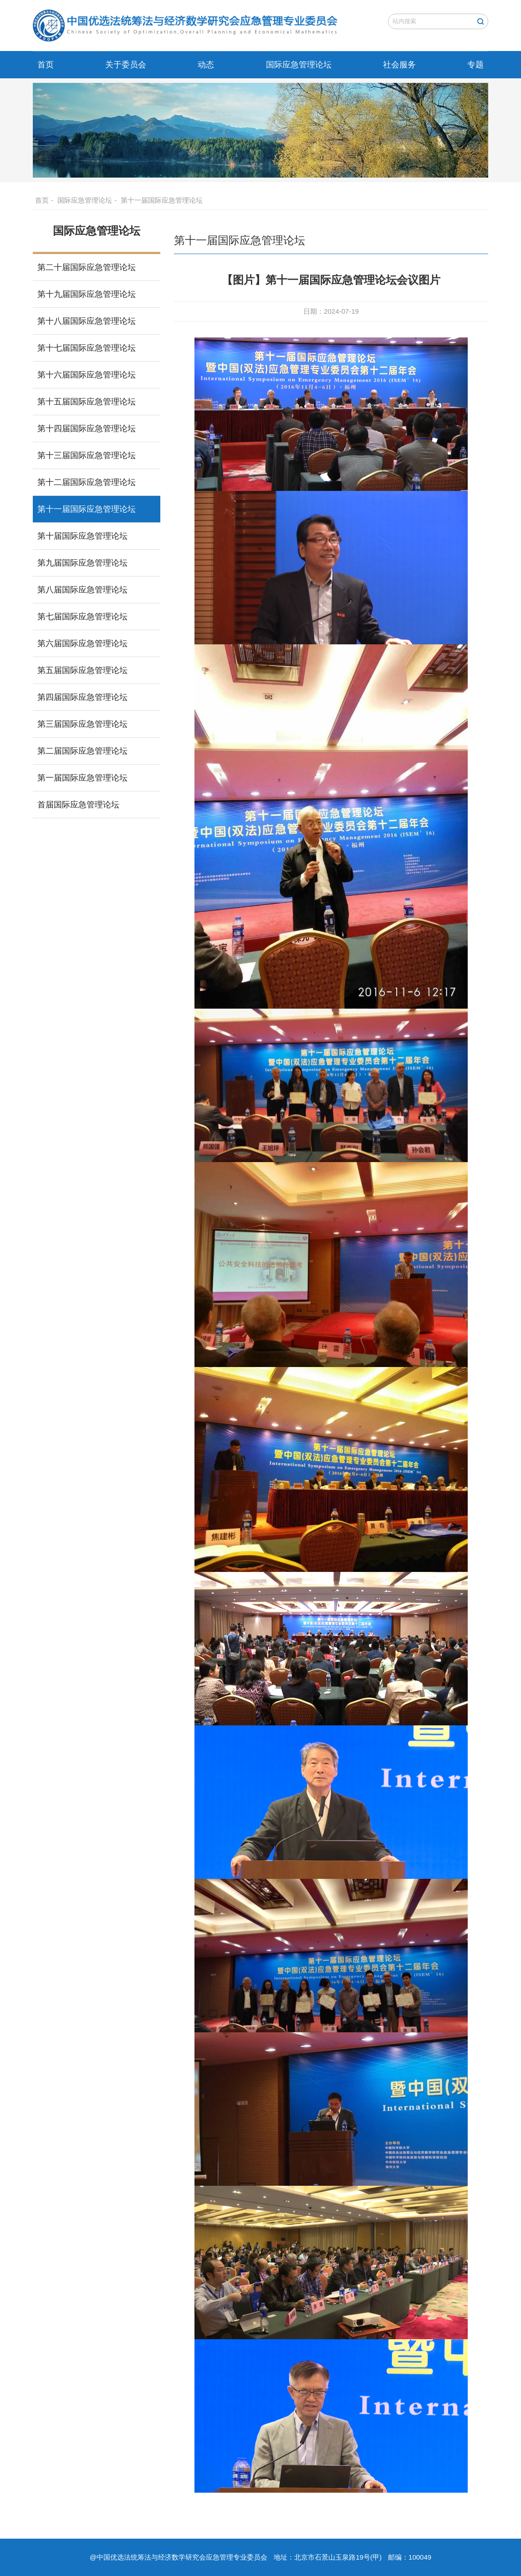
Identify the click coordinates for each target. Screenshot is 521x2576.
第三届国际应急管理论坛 (82, 724)
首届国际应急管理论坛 (78, 804)
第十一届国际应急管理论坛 (162, 200)
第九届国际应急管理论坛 (82, 562)
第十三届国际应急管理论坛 (86, 455)
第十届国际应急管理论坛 (82, 536)
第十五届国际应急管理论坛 (86, 401)
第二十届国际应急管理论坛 (86, 267)
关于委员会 (125, 64)
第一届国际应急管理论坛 (82, 777)
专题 (475, 64)
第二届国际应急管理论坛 (82, 750)
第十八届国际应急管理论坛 (86, 321)
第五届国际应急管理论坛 (82, 670)
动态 (206, 64)
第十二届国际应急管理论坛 (86, 482)
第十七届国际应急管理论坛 (86, 347)
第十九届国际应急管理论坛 (86, 294)
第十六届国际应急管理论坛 (86, 374)
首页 (45, 64)
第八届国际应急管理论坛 (82, 589)
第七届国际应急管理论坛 (82, 616)
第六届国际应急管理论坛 (82, 643)
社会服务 (399, 64)
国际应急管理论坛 (299, 64)
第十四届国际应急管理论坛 (86, 428)
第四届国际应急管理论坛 (82, 697)
